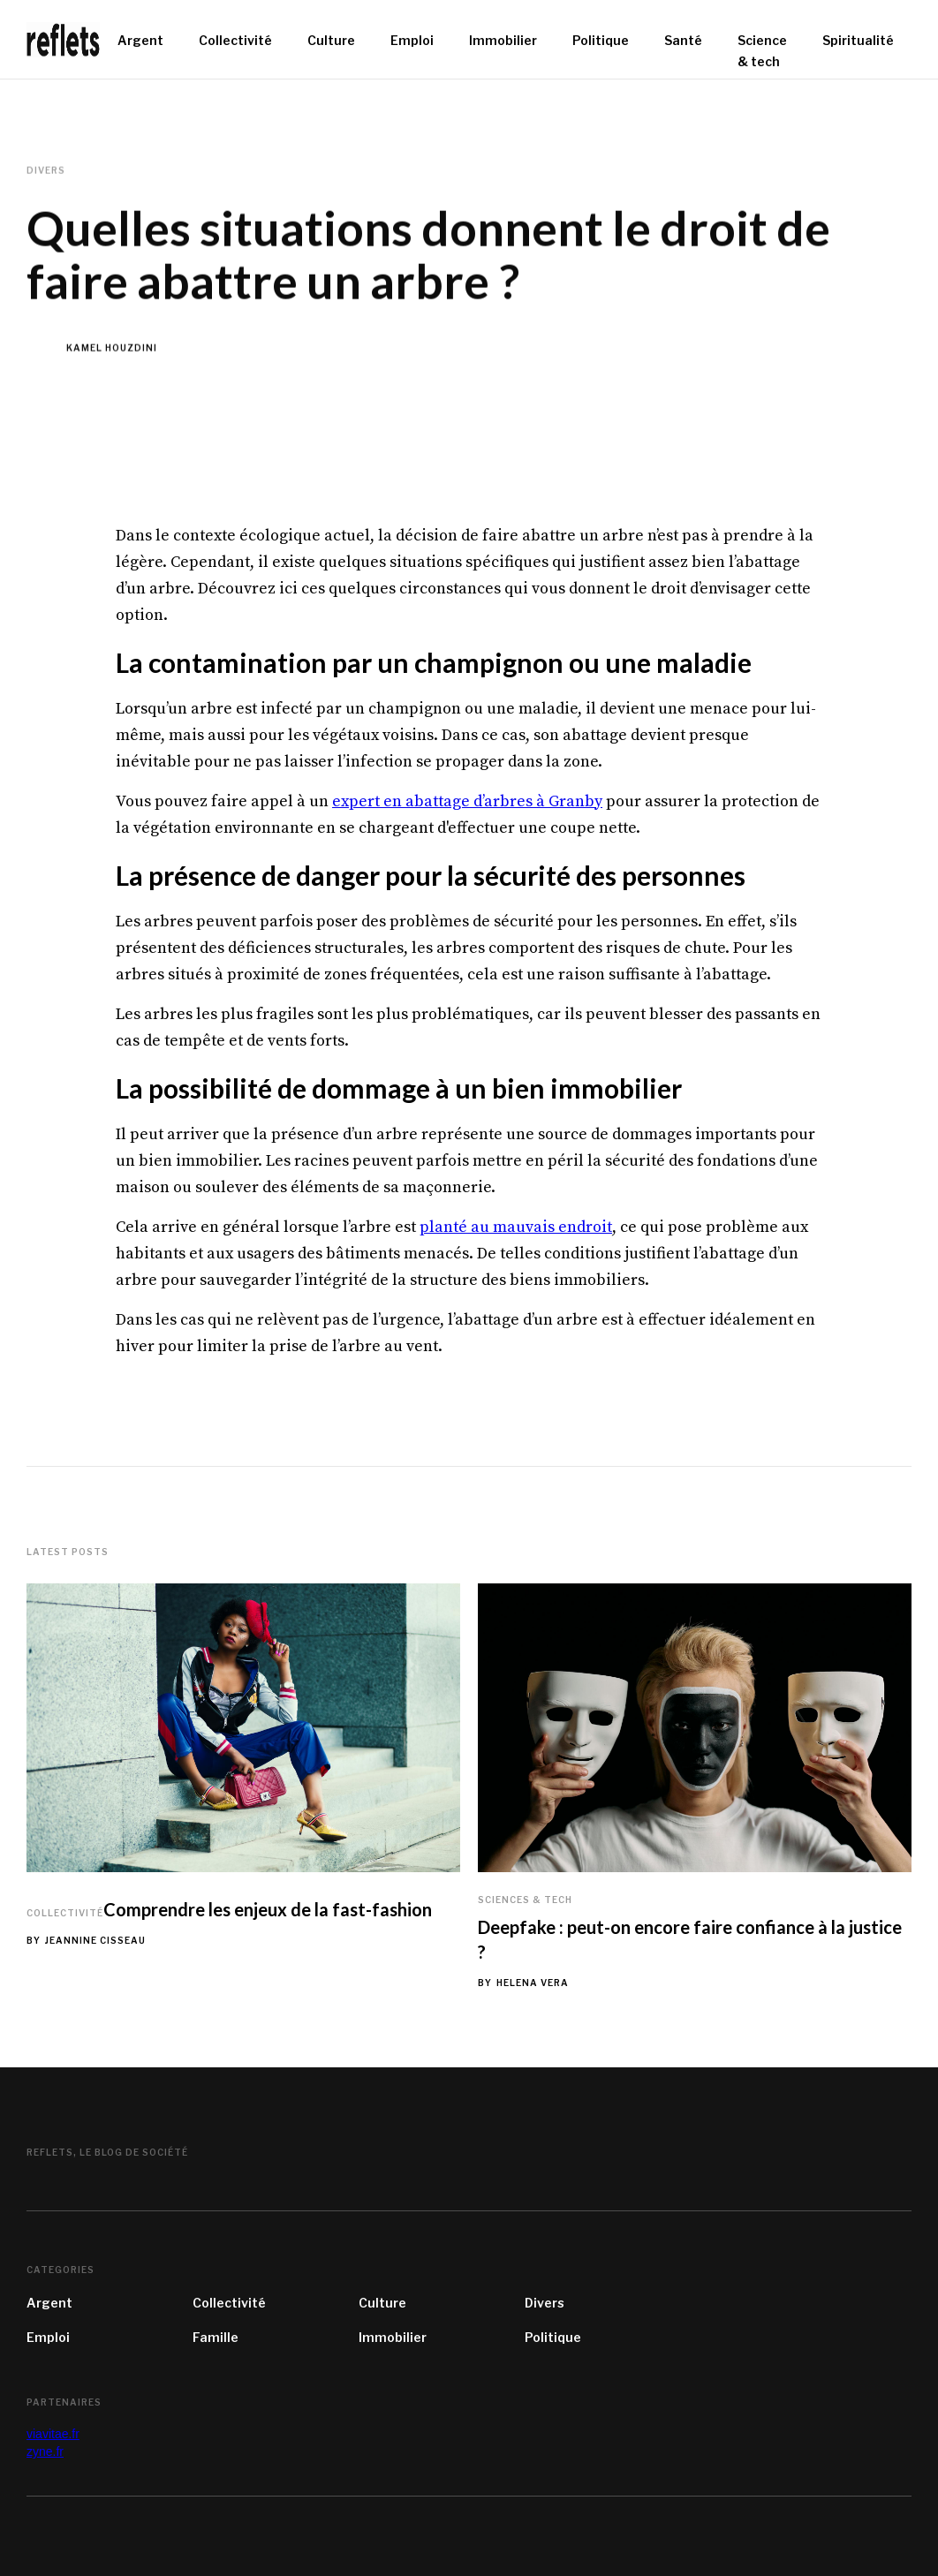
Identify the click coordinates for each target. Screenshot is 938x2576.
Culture (382, 2302)
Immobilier (393, 2337)
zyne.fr (45, 2451)
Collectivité (64, 1912)
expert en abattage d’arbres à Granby (467, 801)
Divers (544, 2302)
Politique (553, 2337)
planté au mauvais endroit (516, 1227)
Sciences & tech (525, 1899)
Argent (49, 2302)
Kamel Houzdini (111, 348)
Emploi (48, 2337)
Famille (215, 2337)
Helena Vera (532, 1982)
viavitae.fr (52, 2434)
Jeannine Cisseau (95, 1940)
